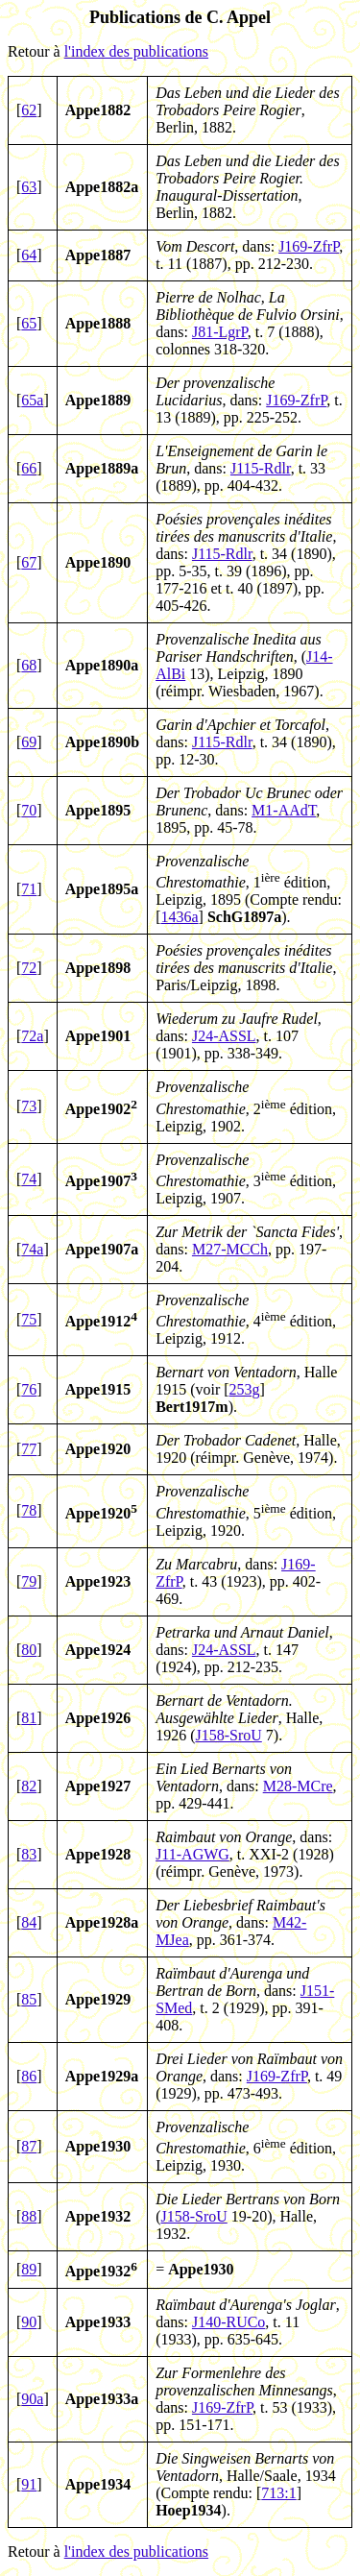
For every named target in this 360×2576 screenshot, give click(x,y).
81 (28, 1718)
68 (28, 665)
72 (28, 968)
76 (28, 1389)
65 (28, 323)
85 (28, 1999)
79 (28, 1581)
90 (28, 2322)
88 (28, 2216)
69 (28, 742)
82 (28, 1786)
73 (28, 1106)
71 (28, 889)
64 (28, 255)
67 (28, 562)
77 (28, 1449)
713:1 (278, 2493)
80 (28, 1649)
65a (32, 400)
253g (244, 1389)
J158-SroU (228, 1735)
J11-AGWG (192, 1854)
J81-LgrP (220, 332)
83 (28, 1854)
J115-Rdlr (260, 468)
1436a (179, 917)
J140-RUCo (228, 2322)
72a (32, 1036)
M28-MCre (298, 1786)
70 (28, 810)
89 (28, 2269)
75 (28, 1319)
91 (28, 2484)
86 (28, 2076)
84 (28, 1922)
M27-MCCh (230, 1249)
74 (28, 1179)
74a (32, 1249)
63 (28, 187)
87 (28, 2146)
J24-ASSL (224, 1036)
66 (28, 468)
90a (32, 2399)
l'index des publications (136, 51)
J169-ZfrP (308, 246)
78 (28, 1510)
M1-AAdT (284, 810)
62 (28, 110)
